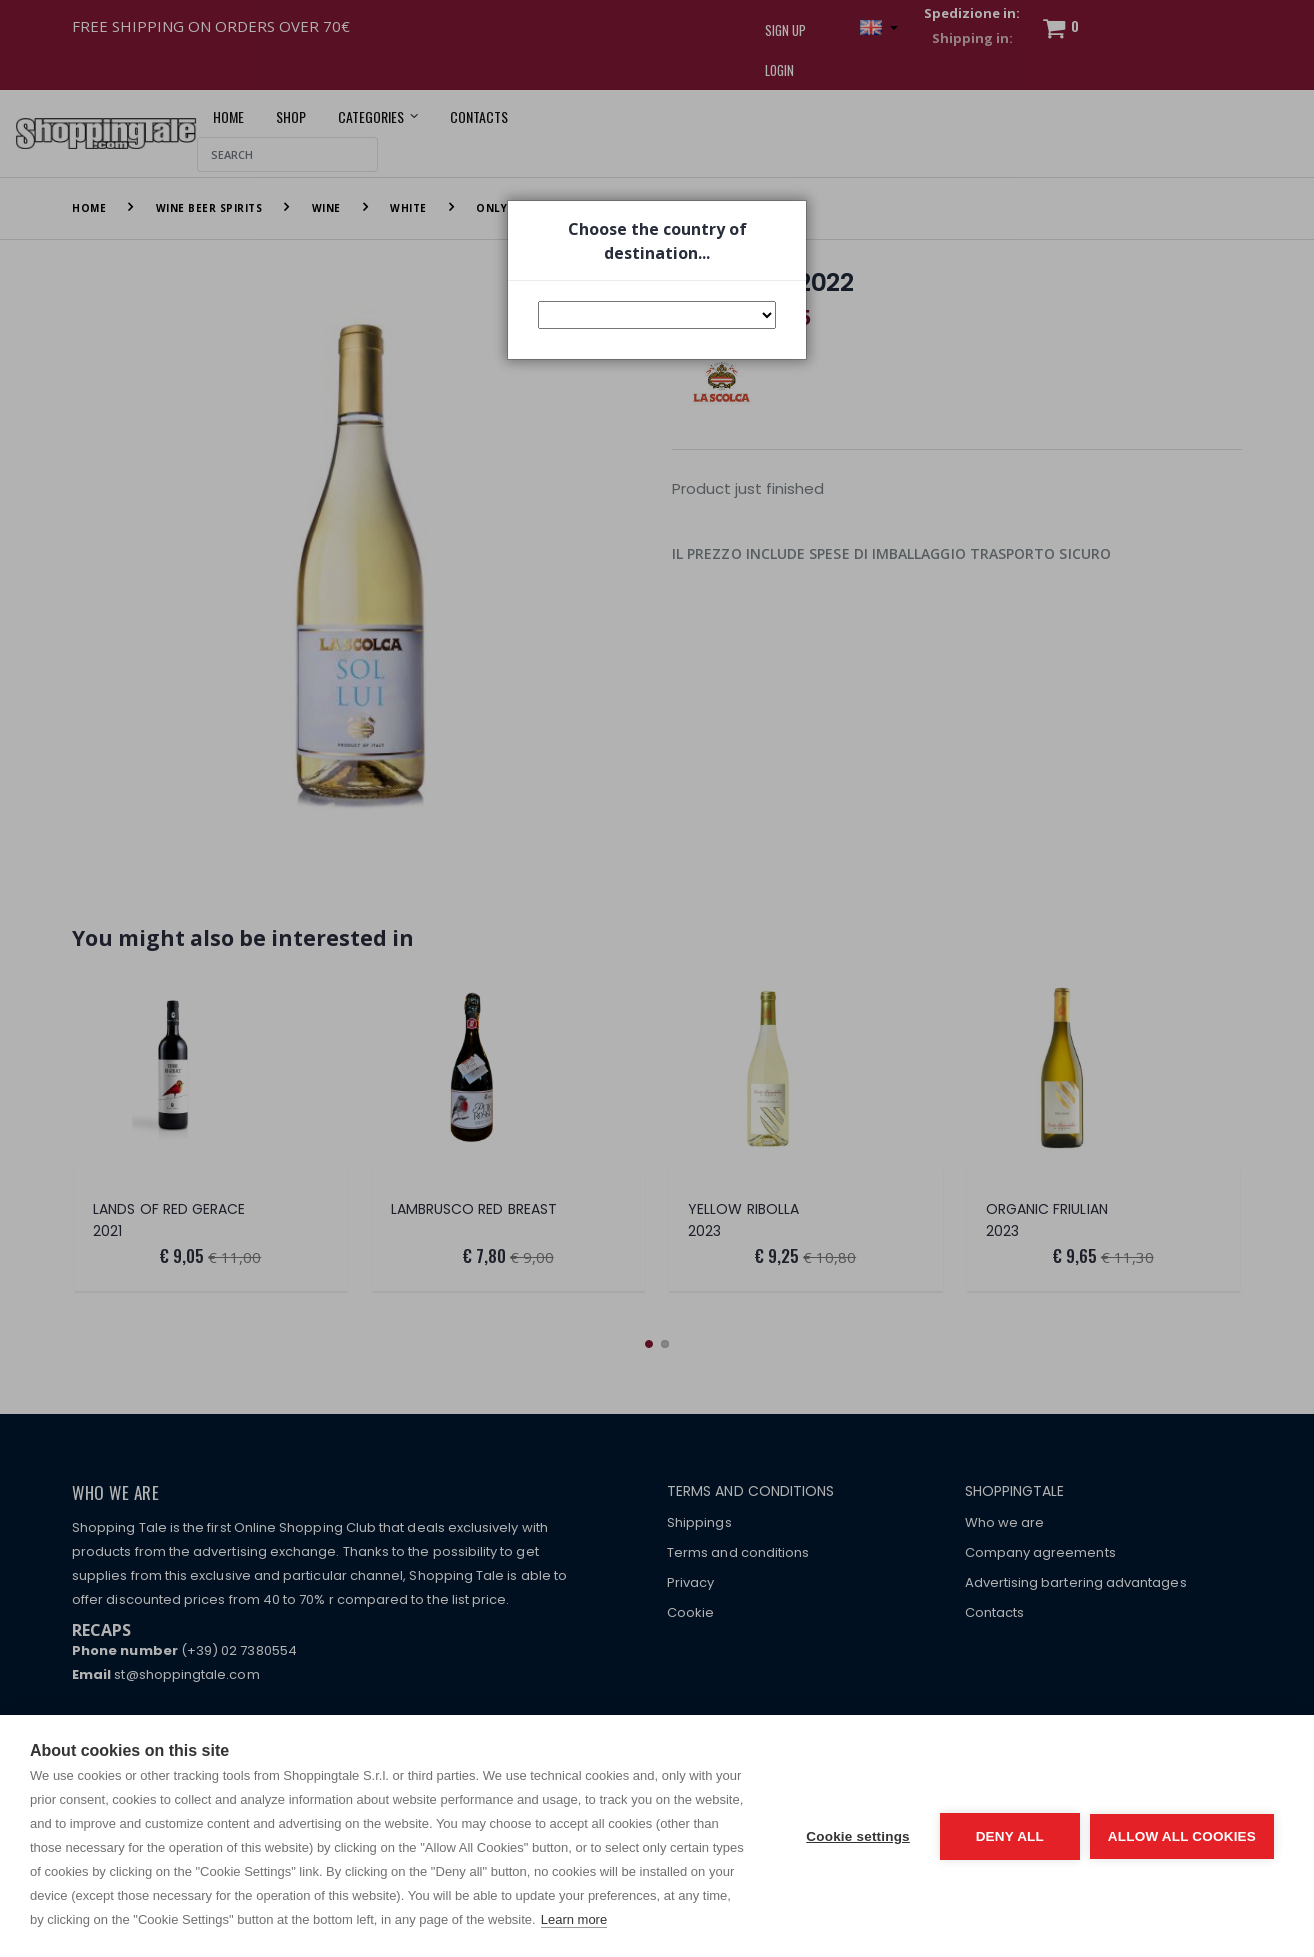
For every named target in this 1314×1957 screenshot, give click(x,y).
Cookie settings (858, 1836)
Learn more (574, 1919)
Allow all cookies (1182, 1836)
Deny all (1010, 1836)
